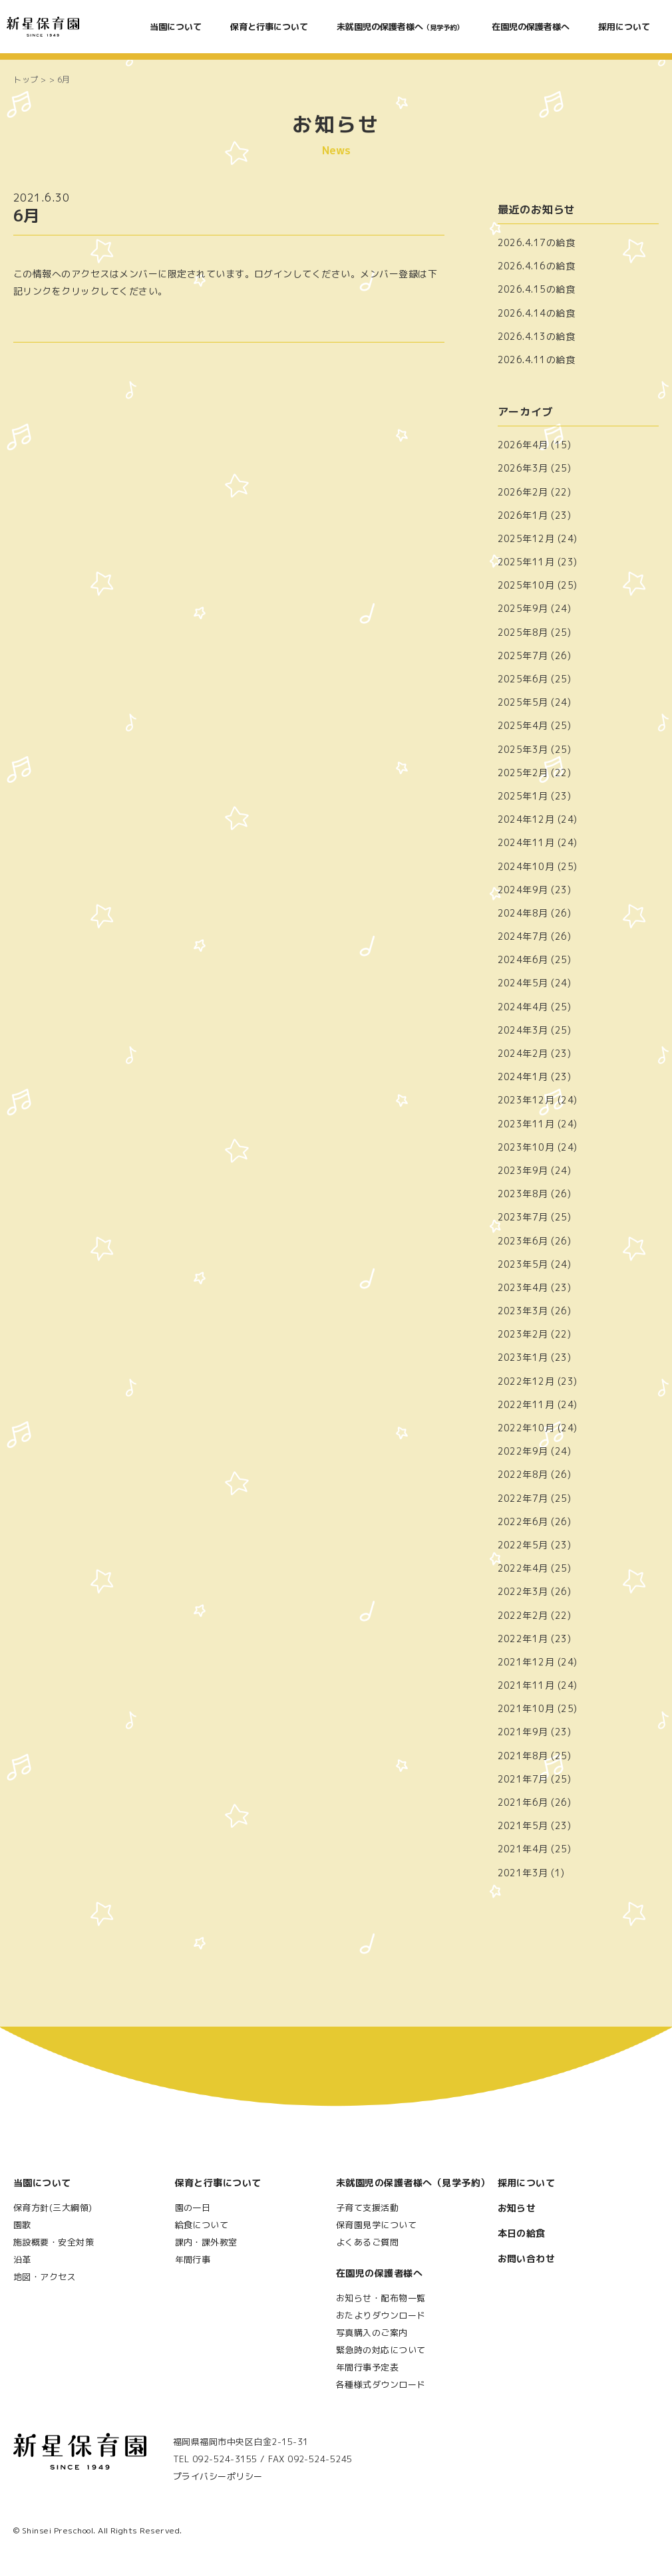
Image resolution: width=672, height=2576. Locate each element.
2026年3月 (523, 468)
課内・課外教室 (206, 2242)
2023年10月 (526, 1147)
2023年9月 (523, 1170)
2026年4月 (523, 444)
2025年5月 (523, 702)
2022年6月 (523, 1521)
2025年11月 (526, 561)
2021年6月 (523, 1802)
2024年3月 (523, 1030)
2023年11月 (526, 1123)
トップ (26, 79)
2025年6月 (523, 678)
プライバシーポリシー (218, 2476)
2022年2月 (523, 1615)
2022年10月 (526, 1427)
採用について (624, 27)
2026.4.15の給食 (537, 289)
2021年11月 (526, 1685)
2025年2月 (523, 772)
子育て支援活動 (367, 2208)
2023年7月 (523, 1217)
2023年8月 (523, 1193)
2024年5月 (523, 982)
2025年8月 (523, 632)
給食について (202, 2225)
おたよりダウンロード (381, 2315)
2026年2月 (523, 492)
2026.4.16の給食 (537, 265)
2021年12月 (526, 1661)
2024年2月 (523, 1053)
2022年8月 (523, 1474)
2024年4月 (523, 1006)
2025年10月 (526, 585)
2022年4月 (523, 1568)
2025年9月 (523, 608)
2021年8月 (523, 1755)
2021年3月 (523, 1872)
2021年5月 (523, 1825)
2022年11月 (526, 1404)
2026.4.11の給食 (537, 359)
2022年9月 (523, 1451)
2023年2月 (523, 1334)
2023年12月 (526, 1099)
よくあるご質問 (367, 2242)
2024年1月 (523, 1076)
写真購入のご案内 (372, 2333)
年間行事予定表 (367, 2367)
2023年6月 (523, 1240)
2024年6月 (523, 959)
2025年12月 (526, 538)
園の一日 (193, 2208)
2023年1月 (523, 1357)
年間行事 (193, 2259)
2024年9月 (523, 889)
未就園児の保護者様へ (400, 27)
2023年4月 (523, 1287)
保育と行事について (269, 27)
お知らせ (517, 2208)
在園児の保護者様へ (531, 27)
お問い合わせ (527, 2258)
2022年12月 (526, 1381)
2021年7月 (523, 1779)
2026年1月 (523, 515)
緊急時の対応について (381, 2350)
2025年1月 (523, 795)
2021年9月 (523, 1731)
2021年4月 (523, 1848)
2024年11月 (526, 842)
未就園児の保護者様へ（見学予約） (413, 2182)
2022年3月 (523, 1591)
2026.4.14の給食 (537, 313)
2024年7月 (523, 936)
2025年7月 (523, 655)
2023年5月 (523, 1264)
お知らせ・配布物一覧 (381, 2298)
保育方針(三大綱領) (52, 2208)
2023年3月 (523, 1310)
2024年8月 (523, 913)
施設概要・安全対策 (53, 2242)
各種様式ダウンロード (381, 2384)
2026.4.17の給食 (537, 242)
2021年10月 (526, 1708)
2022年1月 (523, 1638)
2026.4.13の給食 (537, 336)
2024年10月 (526, 866)
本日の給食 (522, 2233)
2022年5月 (523, 1544)
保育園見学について (376, 2225)
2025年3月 (523, 749)
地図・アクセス (44, 2277)
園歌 (22, 2225)
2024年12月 (526, 819)
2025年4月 (523, 725)
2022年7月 (523, 1498)
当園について (176, 27)
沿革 (22, 2259)
